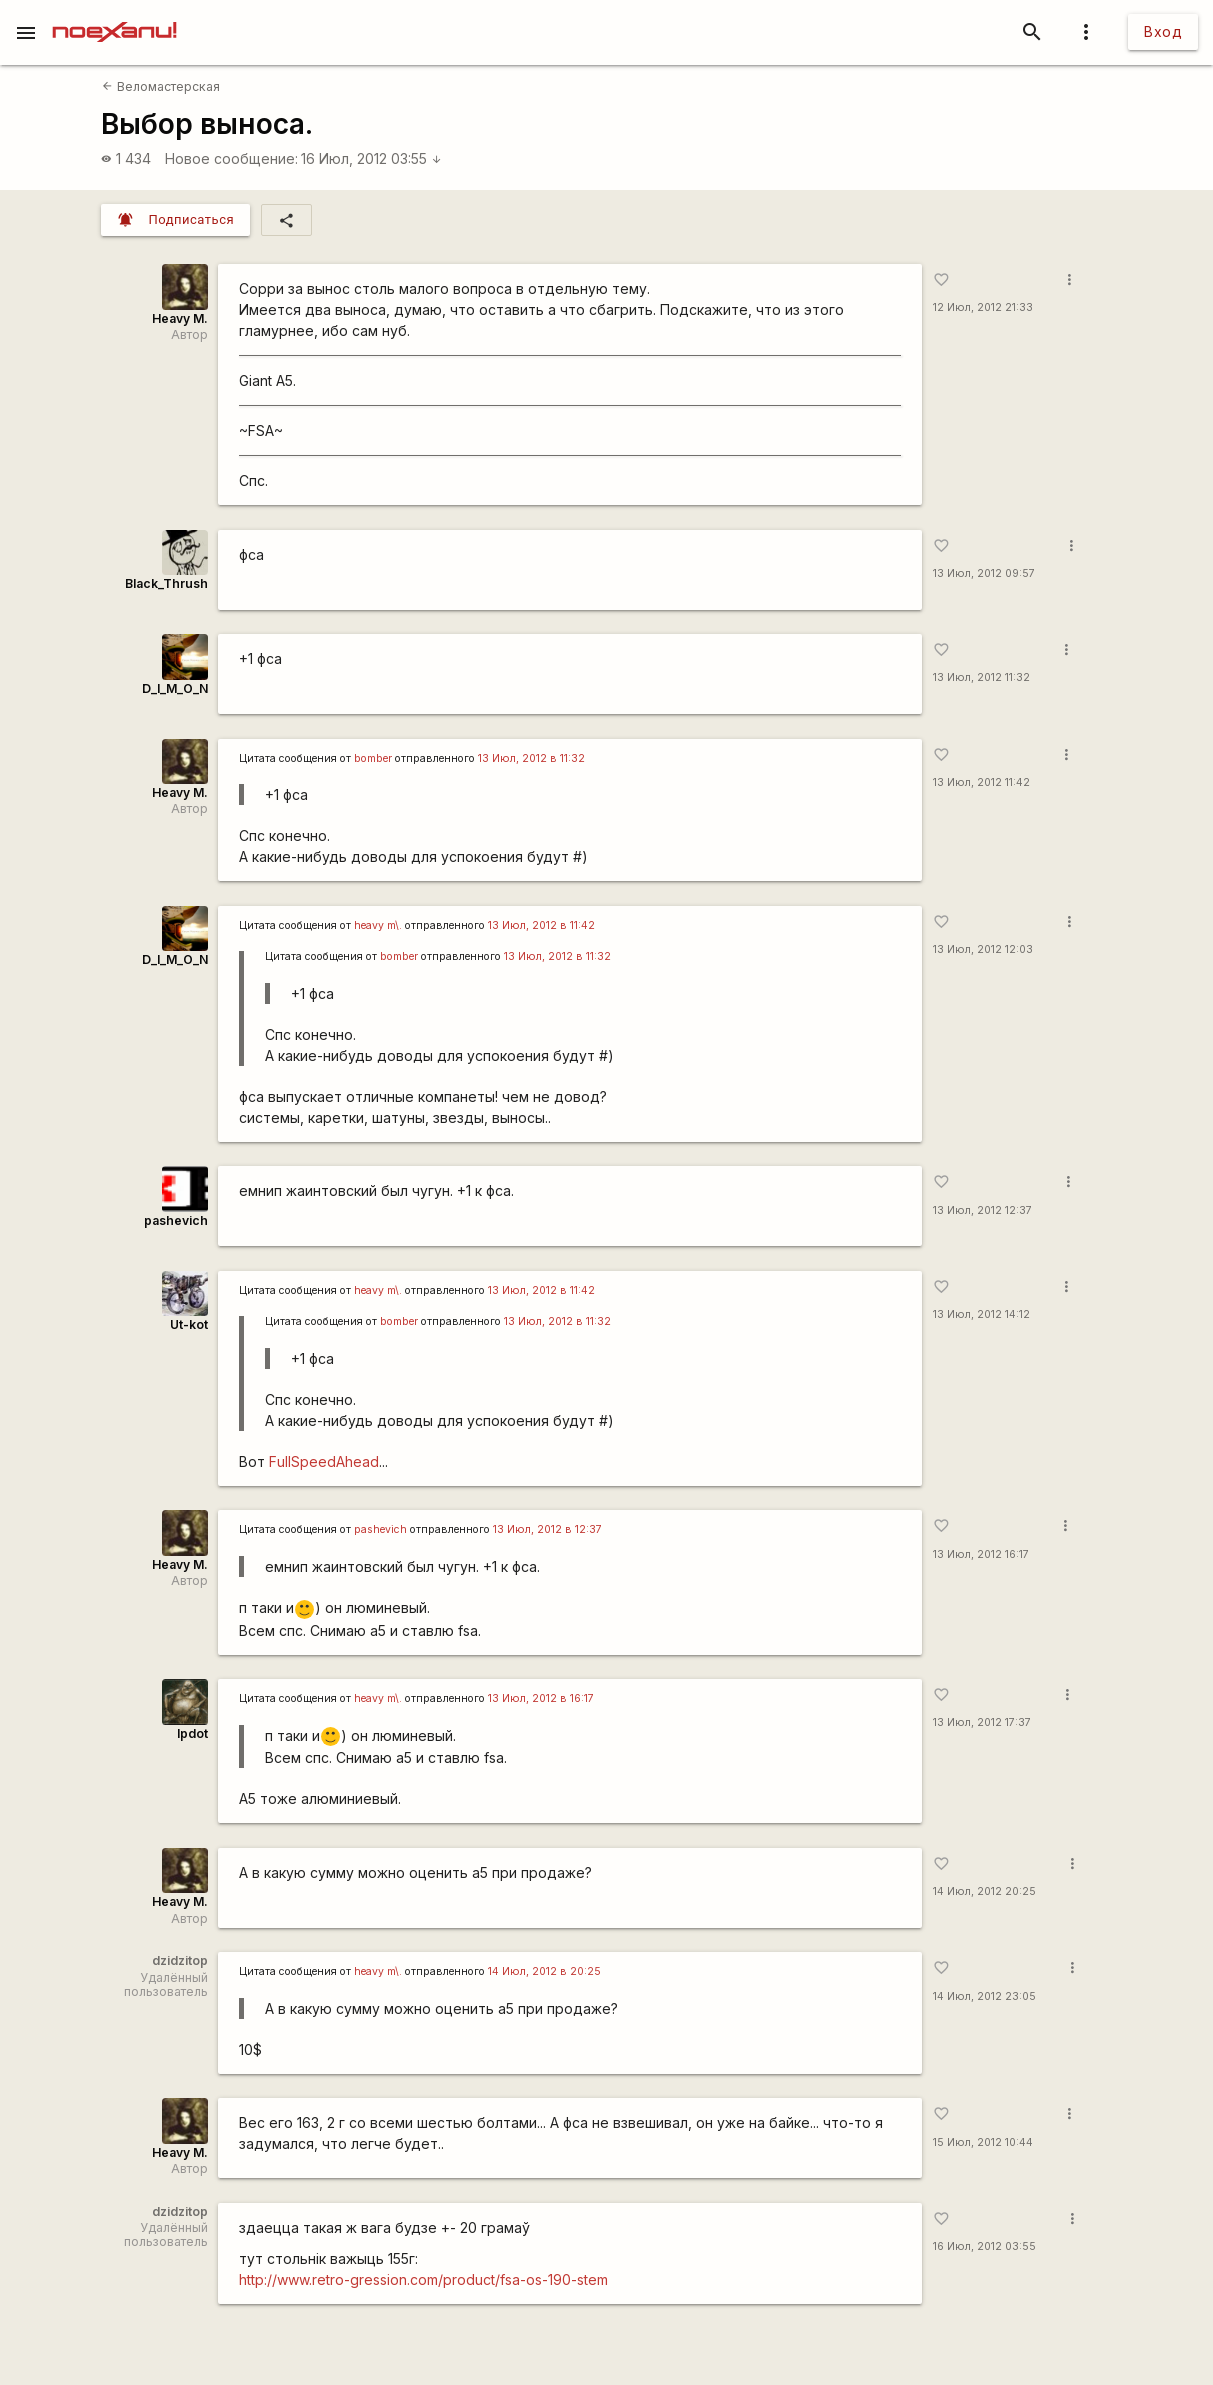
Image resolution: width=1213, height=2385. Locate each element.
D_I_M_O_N (175, 688)
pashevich (176, 1220)
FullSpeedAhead (324, 1461)
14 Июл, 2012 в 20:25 (544, 1971)
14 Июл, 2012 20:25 (984, 1891)
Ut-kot (189, 1324)
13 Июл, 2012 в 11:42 (541, 925)
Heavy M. (180, 318)
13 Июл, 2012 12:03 (983, 949)
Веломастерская (160, 86)
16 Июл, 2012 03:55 (371, 158)
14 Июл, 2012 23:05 (984, 1996)
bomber (373, 758)
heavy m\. (378, 925)
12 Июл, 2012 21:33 (983, 307)
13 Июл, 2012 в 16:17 (541, 1698)
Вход (1163, 31)
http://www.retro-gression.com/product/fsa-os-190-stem (423, 2279)
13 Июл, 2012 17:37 (982, 1722)
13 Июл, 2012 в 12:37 (547, 1529)
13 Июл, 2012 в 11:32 (531, 758)
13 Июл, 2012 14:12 (981, 1314)
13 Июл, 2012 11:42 (981, 782)
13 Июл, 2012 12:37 (982, 1210)
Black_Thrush (166, 583)
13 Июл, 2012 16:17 (981, 1554)
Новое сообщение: (231, 158)
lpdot (192, 1733)
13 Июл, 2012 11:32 (981, 677)
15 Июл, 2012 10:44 (983, 2142)
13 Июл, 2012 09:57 (984, 573)
